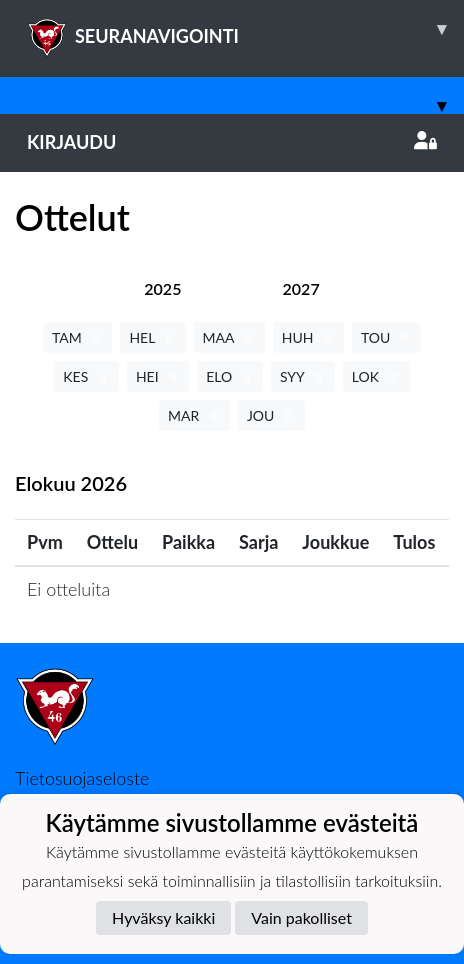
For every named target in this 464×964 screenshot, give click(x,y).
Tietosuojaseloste (82, 778)
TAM (77, 337)
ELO (230, 376)
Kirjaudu (232, 142)
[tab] (162, 288)
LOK (376, 376)
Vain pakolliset (301, 917)
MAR (194, 415)
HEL (152, 337)
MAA (229, 337)
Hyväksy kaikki (163, 917)
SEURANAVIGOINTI (245, 29)
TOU (386, 337)
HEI (158, 376)
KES (86, 376)
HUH (308, 337)
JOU (271, 415)
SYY (303, 376)
